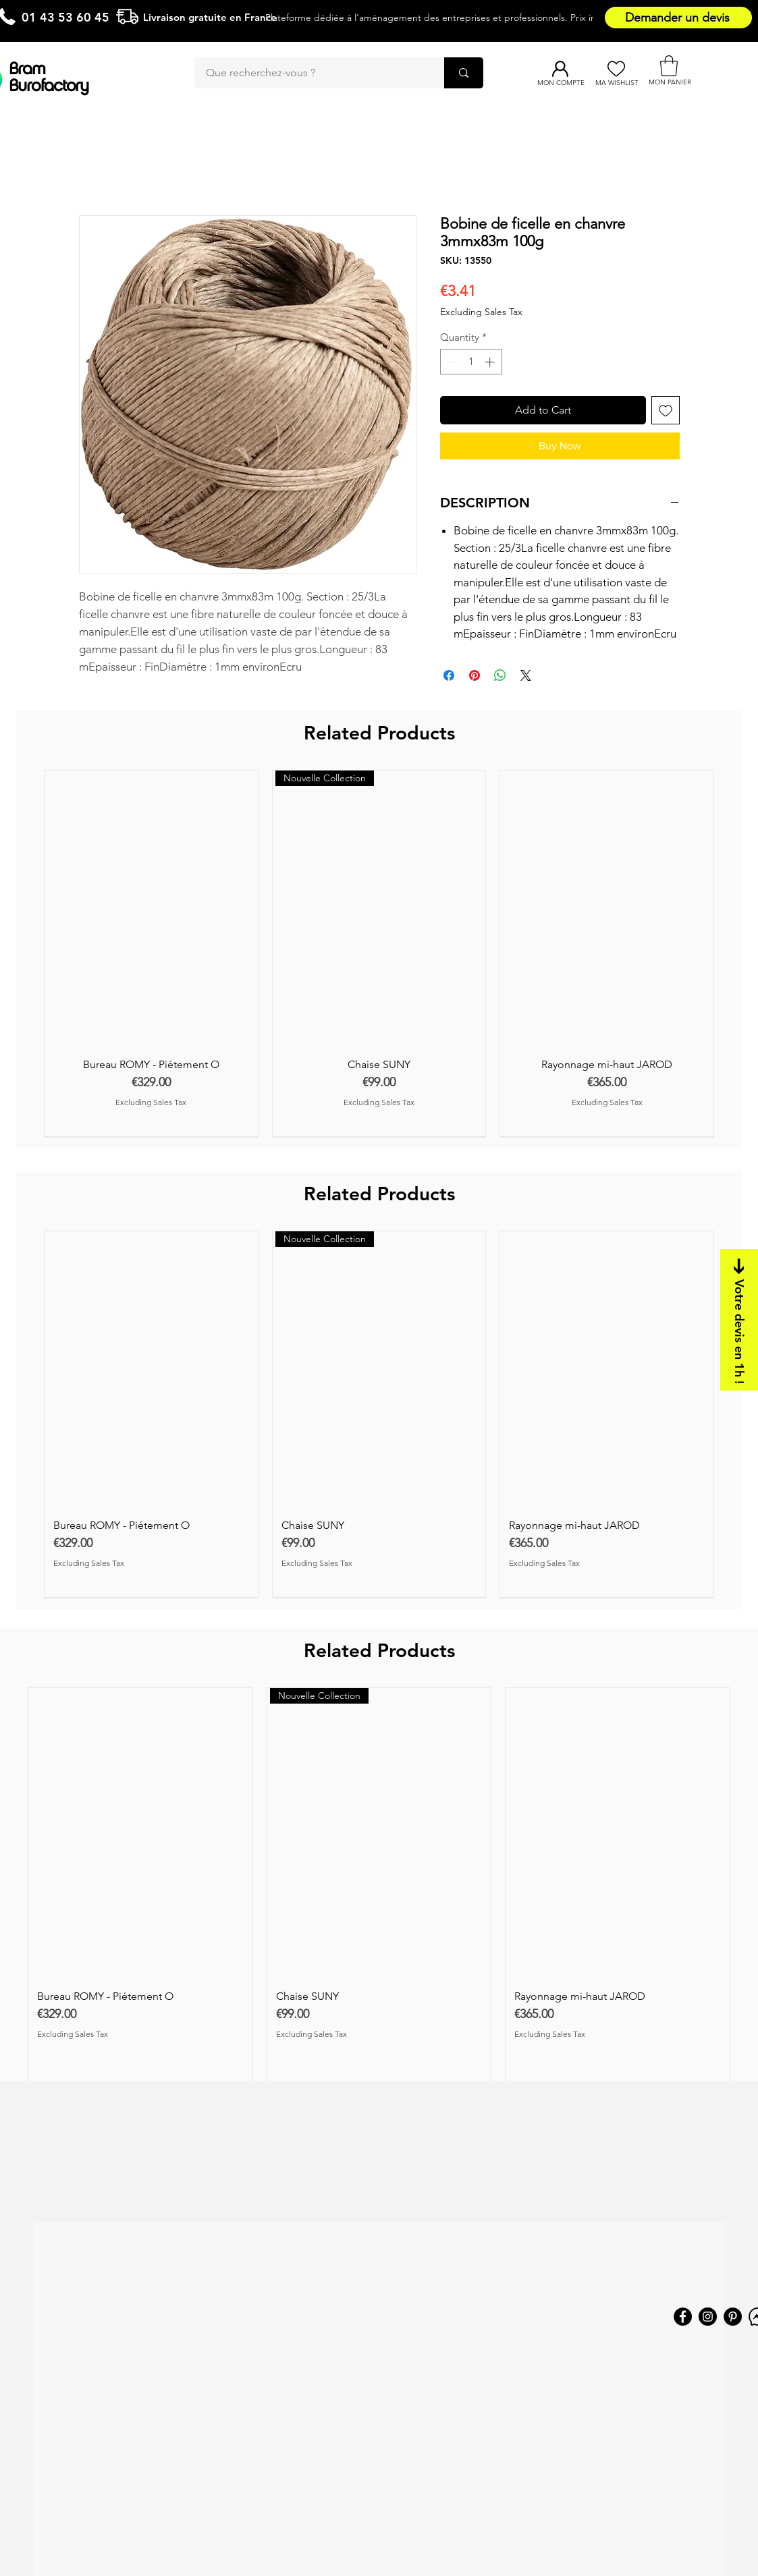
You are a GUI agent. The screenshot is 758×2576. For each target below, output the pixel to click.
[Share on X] (526, 675)
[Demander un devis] (678, 17)
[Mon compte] (560, 69)
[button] (669, 65)
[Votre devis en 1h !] (739, 1320)
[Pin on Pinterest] (474, 675)
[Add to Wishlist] (665, 410)
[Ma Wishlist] (616, 69)
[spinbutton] (471, 361)
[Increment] (491, 361)
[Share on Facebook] (449, 675)
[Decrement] (451, 361)
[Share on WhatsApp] (500, 675)
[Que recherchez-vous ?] (311, 72)
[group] (379, 953)
